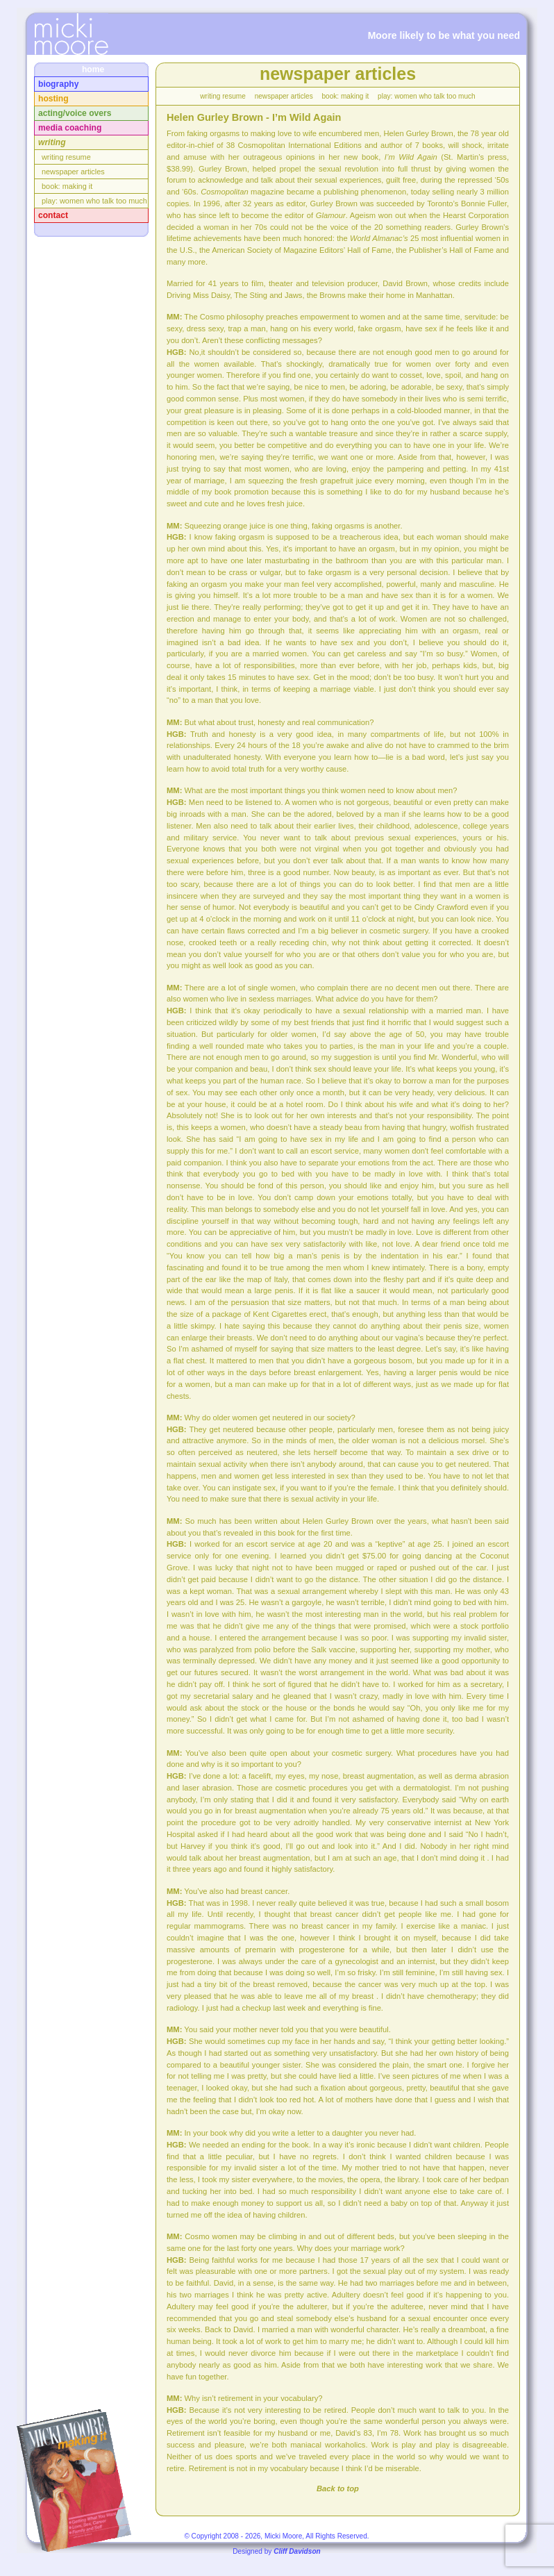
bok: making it (67, 186)
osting (53, 98)
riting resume (66, 157)
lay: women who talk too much (94, 201)
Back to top (338, 2488)
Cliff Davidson (297, 2551)
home (93, 69)
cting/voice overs (74, 113)
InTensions (71, 34)
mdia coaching (69, 128)
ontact (53, 215)
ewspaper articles (73, 171)
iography (58, 84)
